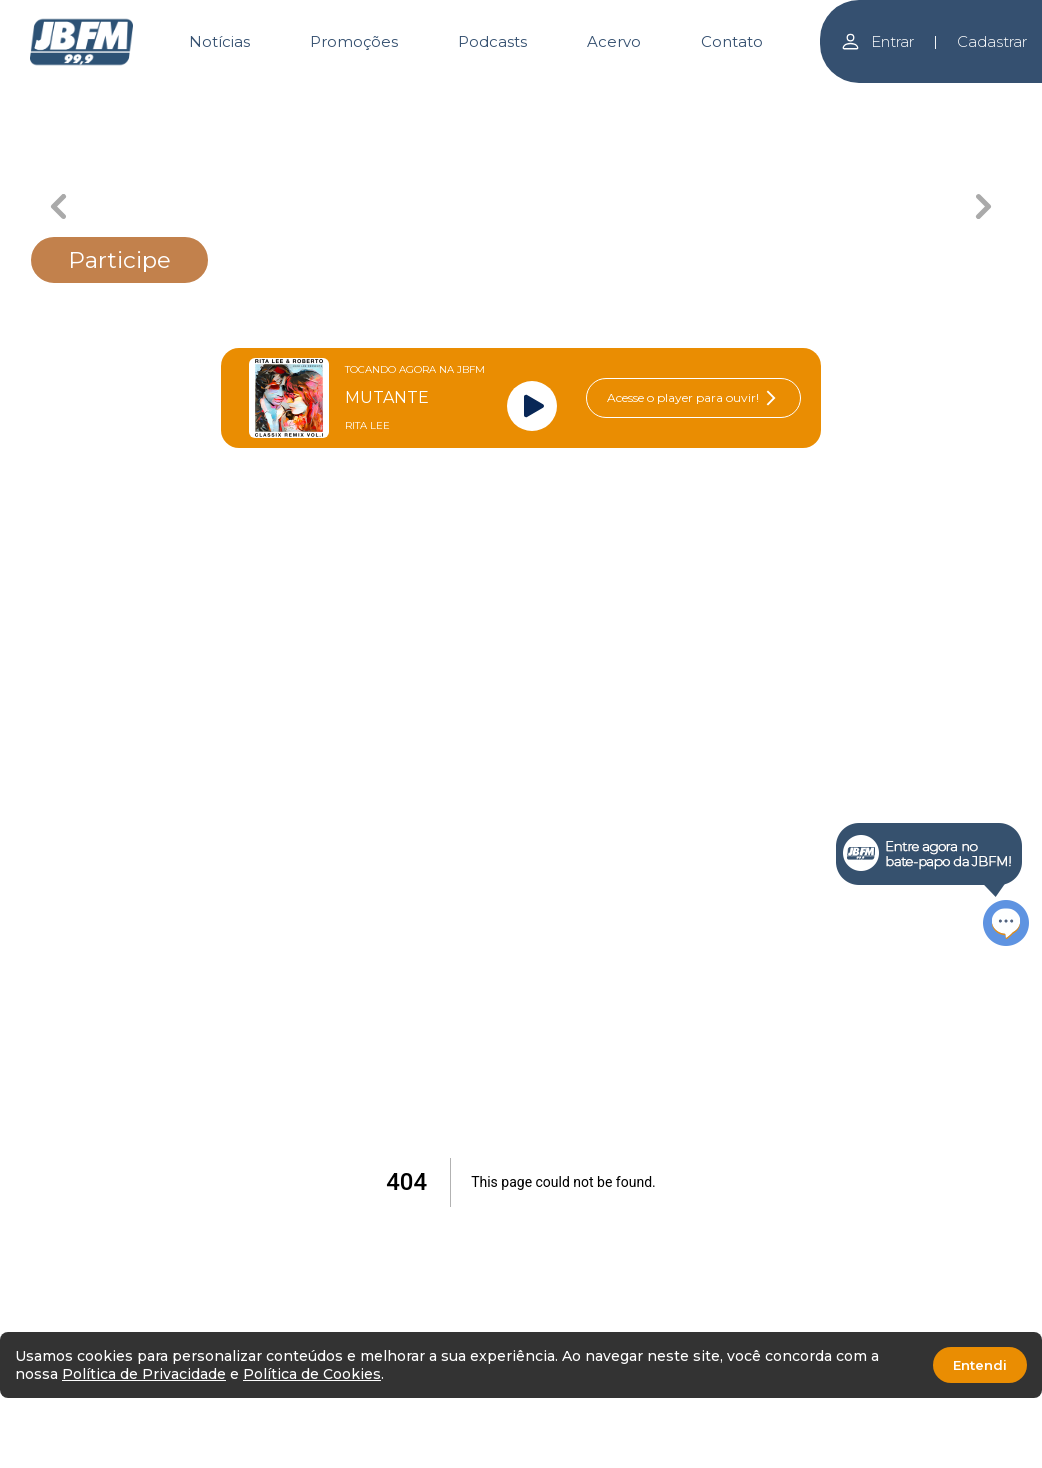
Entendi (980, 1365)
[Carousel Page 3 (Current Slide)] (448, 97)
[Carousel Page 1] (158, 97)
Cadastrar (992, 41)
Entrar (877, 41)
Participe (119, 260)
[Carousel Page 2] (303, 97)
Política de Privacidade (144, 1374)
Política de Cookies (312, 1374)
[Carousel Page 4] (593, 97)
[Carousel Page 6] (883, 97)
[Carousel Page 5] (738, 97)
